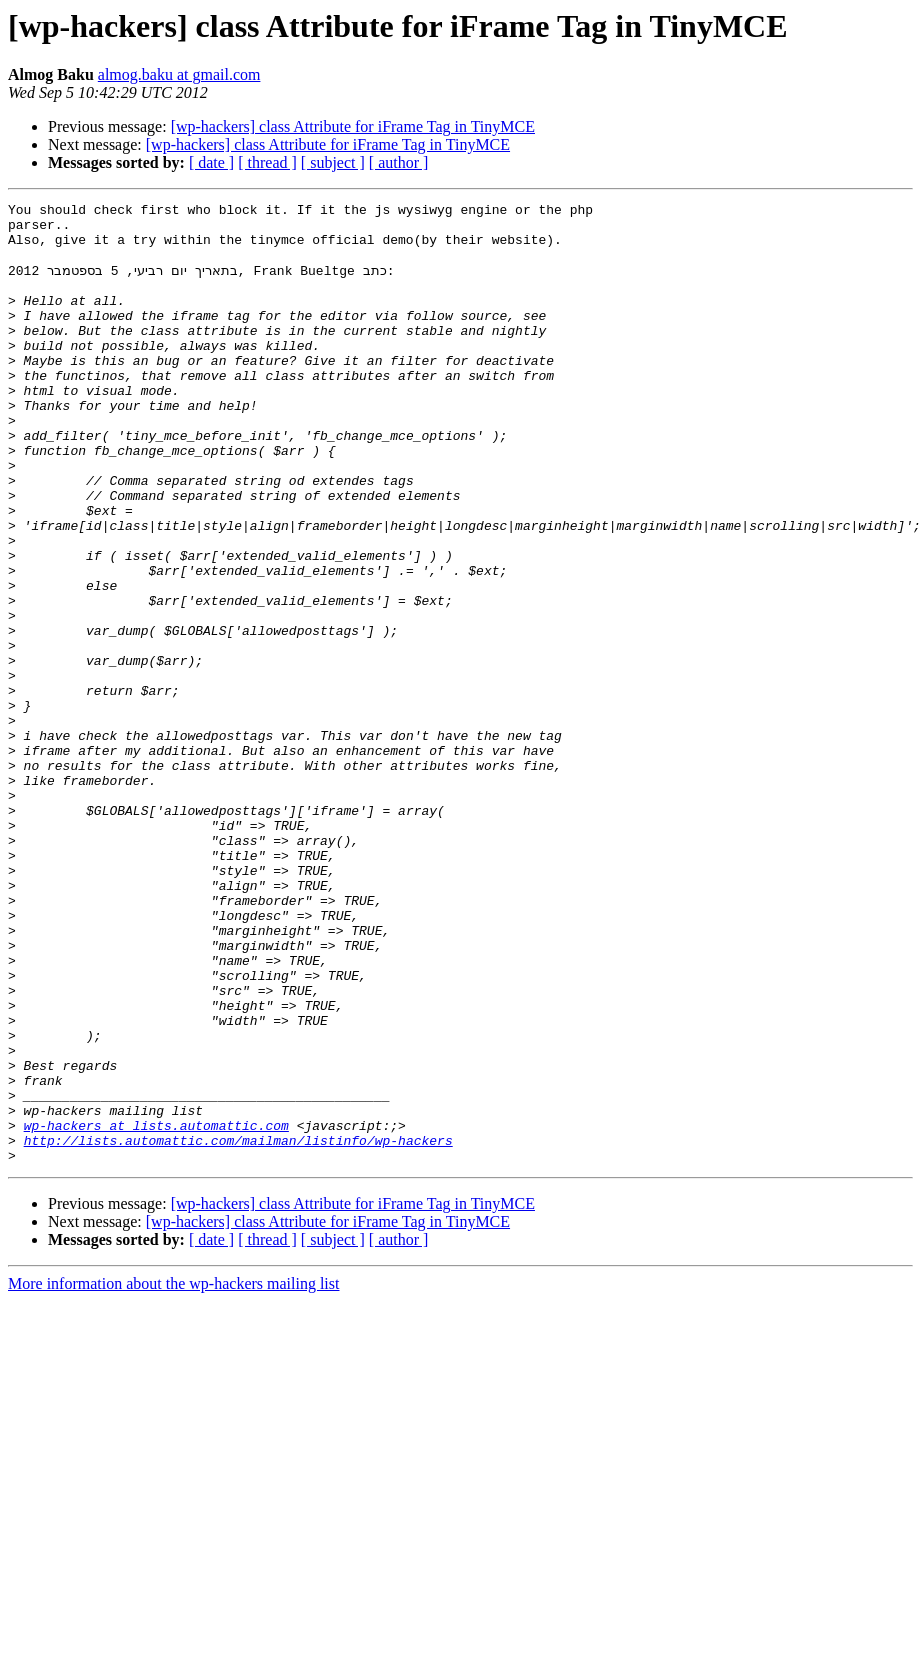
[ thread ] (267, 162)
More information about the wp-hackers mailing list (173, 1474)
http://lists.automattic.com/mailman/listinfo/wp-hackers (238, 1328)
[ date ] (211, 162)
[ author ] (399, 162)
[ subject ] (333, 162)
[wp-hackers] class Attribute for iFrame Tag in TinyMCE (353, 126)
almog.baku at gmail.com (179, 74)
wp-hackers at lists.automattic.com (156, 1310)
